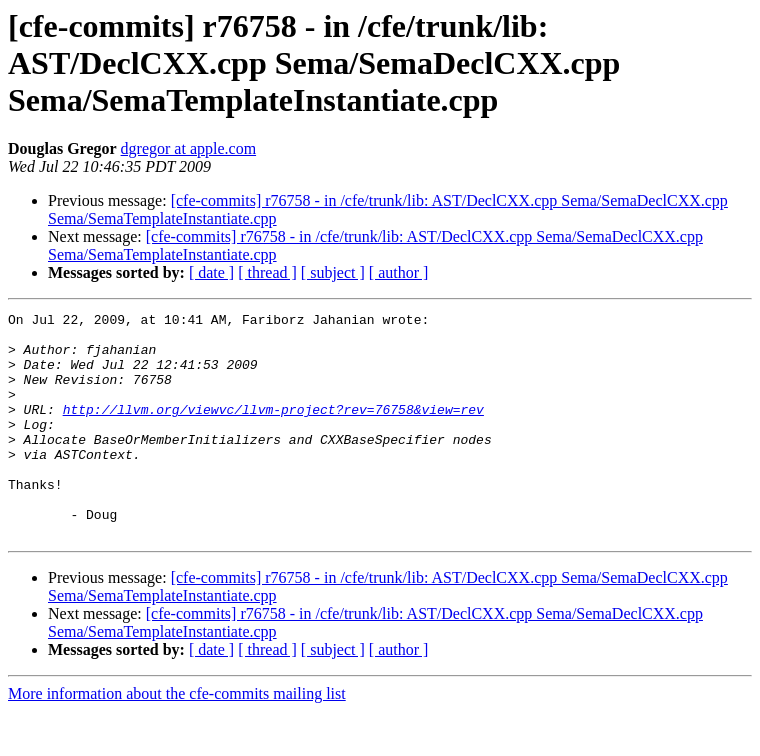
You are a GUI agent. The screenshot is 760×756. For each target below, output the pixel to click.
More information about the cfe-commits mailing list (177, 738)
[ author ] (399, 272)
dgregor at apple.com (189, 148)
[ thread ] (267, 272)
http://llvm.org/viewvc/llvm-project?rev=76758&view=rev (273, 430)
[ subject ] (333, 272)
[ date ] (211, 272)
